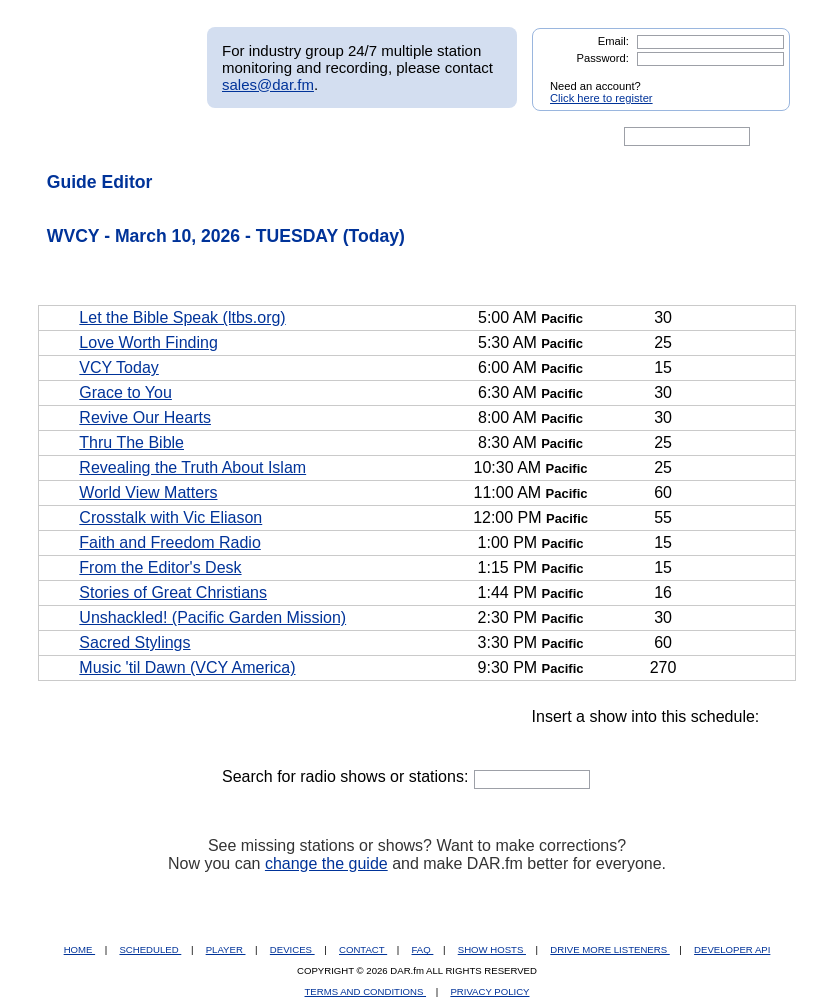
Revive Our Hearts (145, 417)
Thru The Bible (131, 442)
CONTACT (363, 949)
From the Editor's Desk (160, 567)
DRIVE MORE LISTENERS (609, 949)
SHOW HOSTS (492, 949)
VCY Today (118, 367)
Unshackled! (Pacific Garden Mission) (212, 617)
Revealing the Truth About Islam (192, 467)
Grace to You (125, 392)
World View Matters (148, 492)
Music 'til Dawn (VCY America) (187, 667)
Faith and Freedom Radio (169, 542)
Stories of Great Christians (173, 592)
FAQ (423, 949)
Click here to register (601, 98)
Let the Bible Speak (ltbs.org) (182, 317)
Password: (603, 58)
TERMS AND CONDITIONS (366, 991)
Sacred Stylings (134, 642)
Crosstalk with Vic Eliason (170, 517)
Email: (613, 41)
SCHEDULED (150, 949)
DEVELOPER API (732, 949)
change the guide (326, 863)
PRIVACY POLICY (489, 991)
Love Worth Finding (148, 342)
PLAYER (226, 949)
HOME (79, 949)
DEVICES (292, 949)
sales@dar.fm (268, 84)
